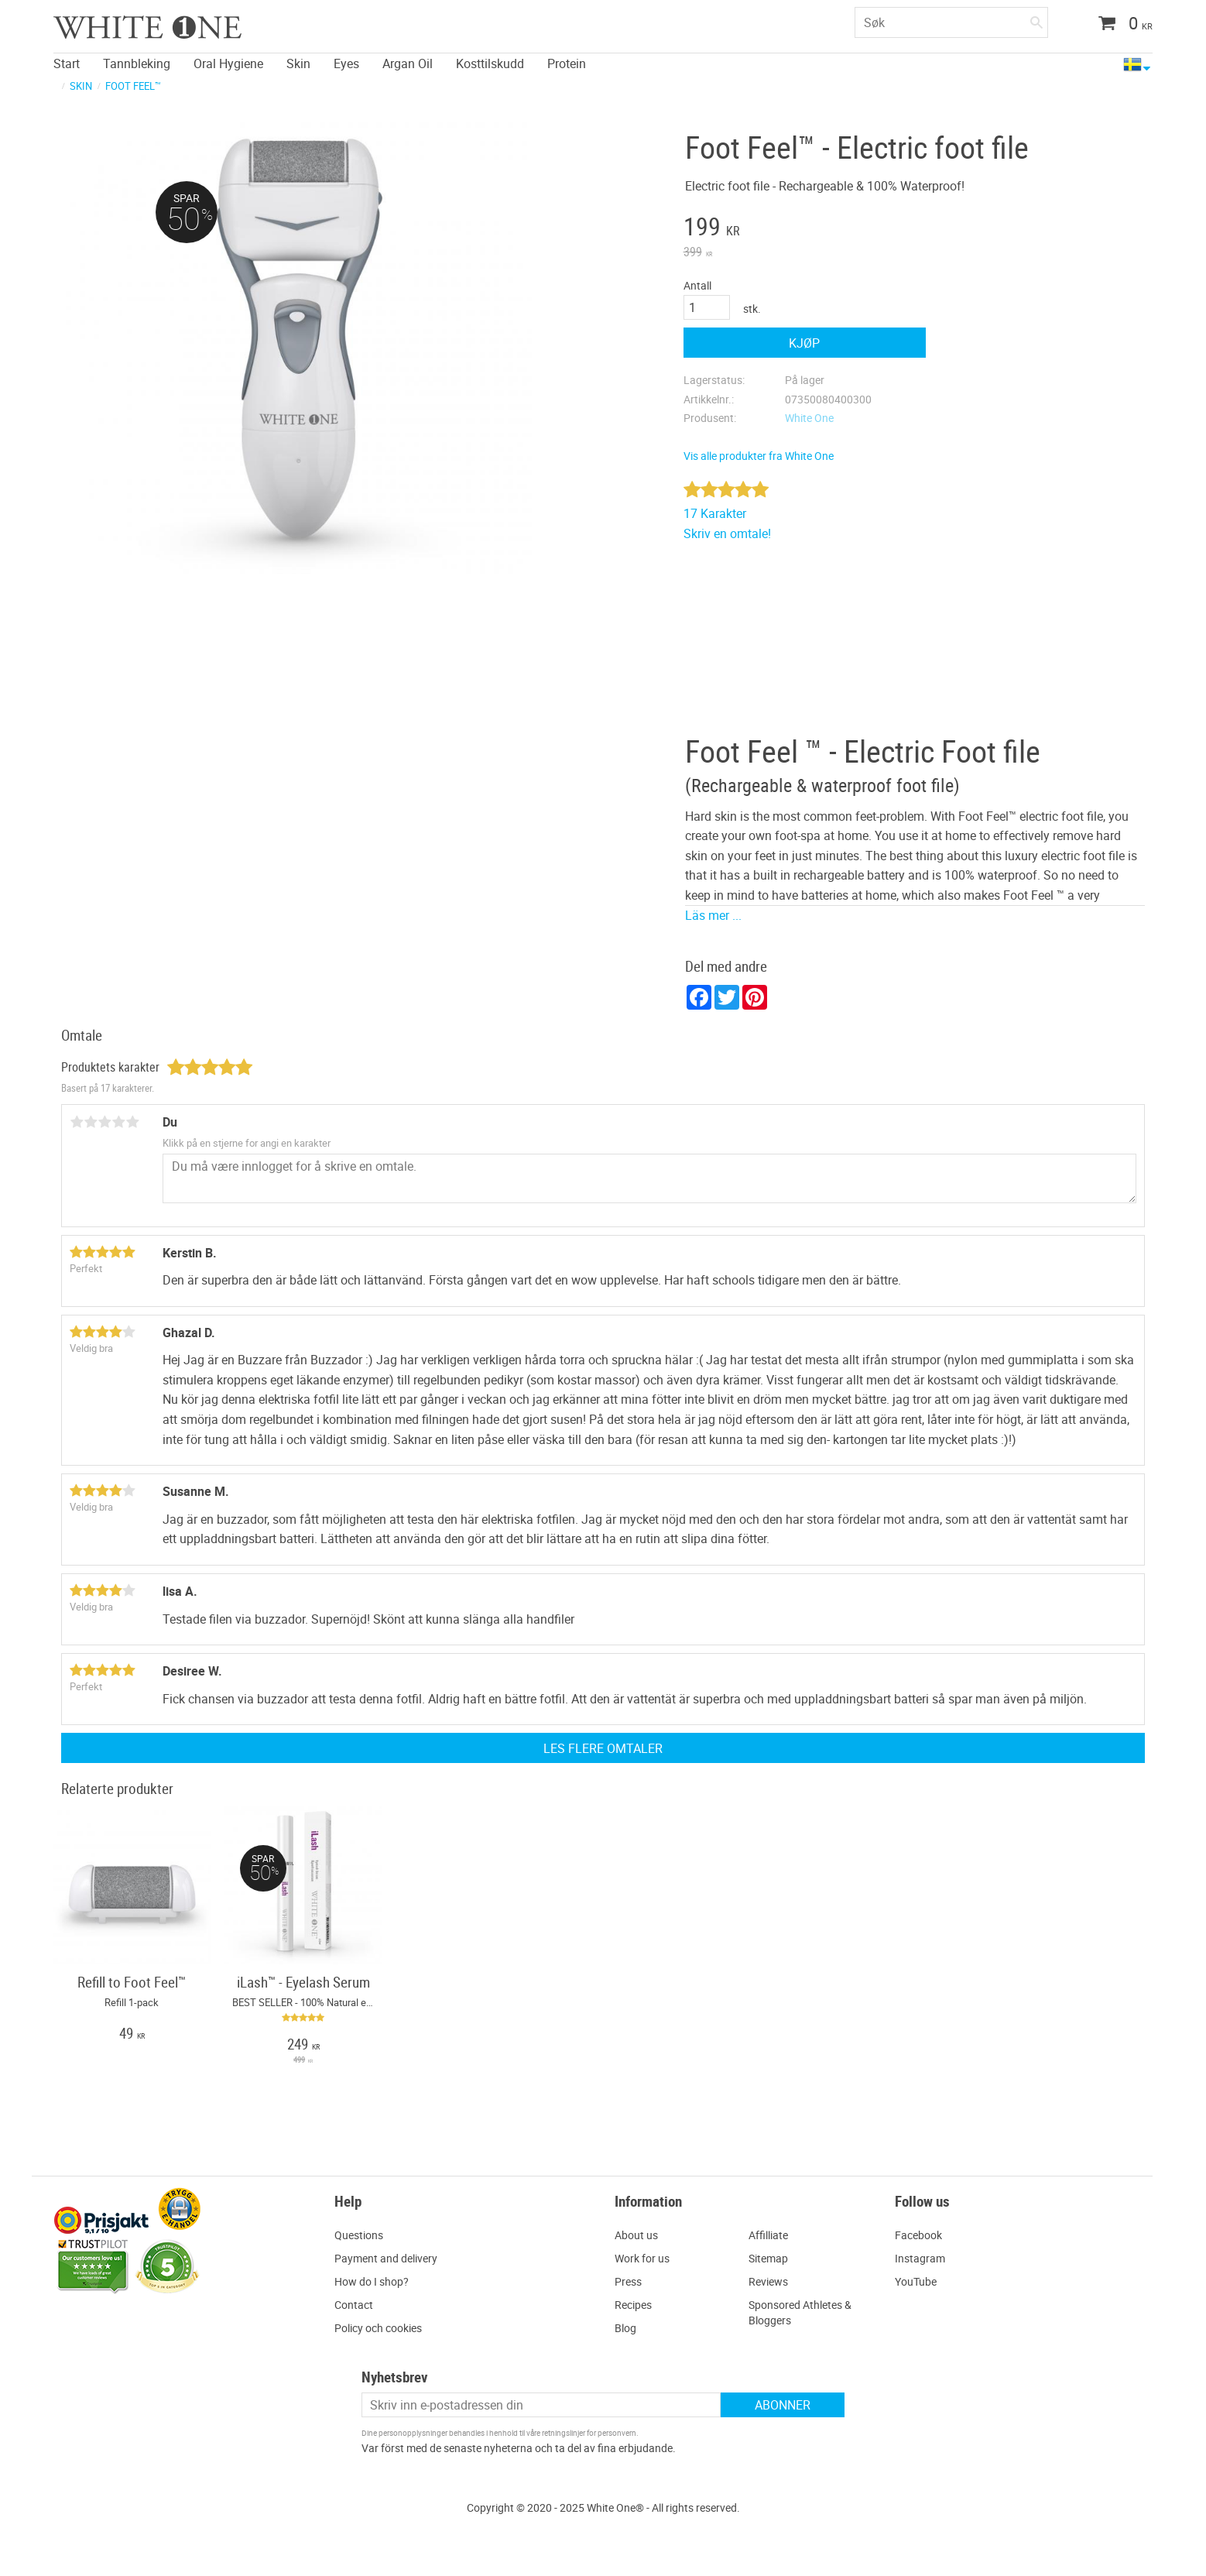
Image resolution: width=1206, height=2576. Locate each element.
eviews (771, 2281)
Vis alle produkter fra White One (759, 455)
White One (809, 417)
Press (628, 2281)
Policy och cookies (378, 2327)
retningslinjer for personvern (589, 2432)
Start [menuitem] (66, 63)
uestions (362, 2235)
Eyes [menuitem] (346, 63)
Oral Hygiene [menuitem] (228, 63)
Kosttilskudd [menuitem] (490, 63)
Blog (625, 2327)
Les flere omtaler (603, 1748)
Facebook (918, 2235)
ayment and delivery (389, 2258)
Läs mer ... (713, 915)
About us (636, 2235)
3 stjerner (104, 1122)
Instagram (920, 2258)
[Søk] (1036, 19)
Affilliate (768, 2235)
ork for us (647, 2258)
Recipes (633, 2304)
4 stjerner (118, 1122)
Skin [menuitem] (298, 63)
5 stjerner (132, 1122)
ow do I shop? (375, 2281)
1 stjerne (77, 1122)
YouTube (916, 2281)
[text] (805, 228)
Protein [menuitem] (566, 63)
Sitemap (768, 2258)
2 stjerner (91, 1122)
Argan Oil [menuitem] (407, 63)
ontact (357, 2304)
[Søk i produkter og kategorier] (951, 22)
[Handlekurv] (1120, 24)
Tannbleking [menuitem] (136, 63)
